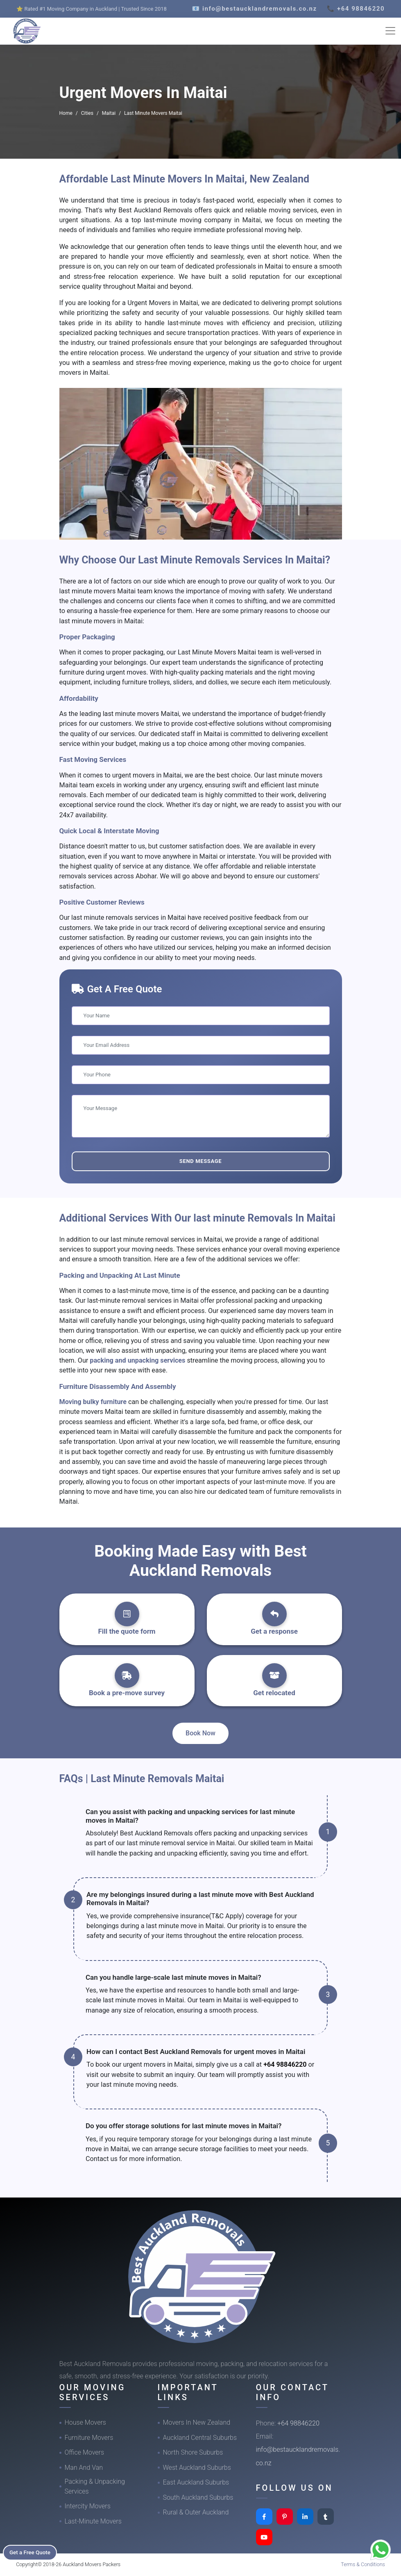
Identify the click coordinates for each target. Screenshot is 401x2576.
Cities (87, 113)
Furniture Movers (89, 2438)
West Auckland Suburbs (197, 2467)
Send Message (200, 1161)
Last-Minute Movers (93, 2521)
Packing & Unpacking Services (95, 2486)
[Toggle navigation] (390, 30)
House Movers (85, 2422)
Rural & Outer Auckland (196, 2512)
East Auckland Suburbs (196, 2482)
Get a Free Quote (33, 2552)
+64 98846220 (284, 2064)
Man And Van (84, 2467)
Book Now (200, 1733)
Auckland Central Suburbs (200, 2438)
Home (65, 113)
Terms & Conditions (363, 2564)
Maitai (109, 113)
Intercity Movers (88, 2506)
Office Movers (84, 2452)
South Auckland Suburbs (198, 2497)
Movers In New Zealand (197, 2422)
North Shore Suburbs (193, 2452)
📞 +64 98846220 (356, 8)
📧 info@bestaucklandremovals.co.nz (254, 8)
